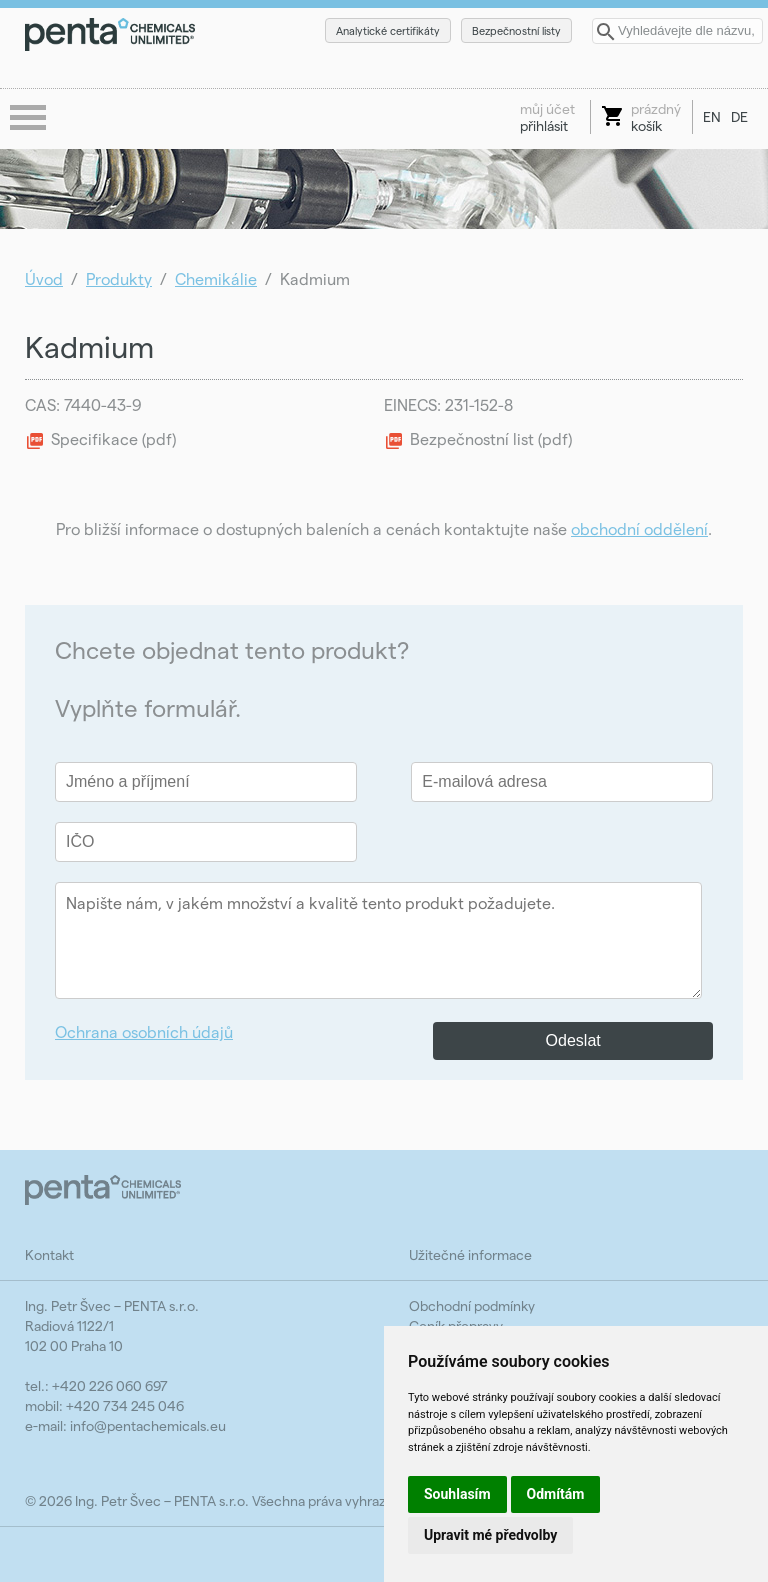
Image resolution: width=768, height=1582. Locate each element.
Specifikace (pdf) (113, 438)
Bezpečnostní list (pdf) (491, 438)
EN (712, 116)
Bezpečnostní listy (516, 30)
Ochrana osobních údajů (144, 1031)
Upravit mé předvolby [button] (490, 1535)
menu (30, 119)
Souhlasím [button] (457, 1494)
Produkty (119, 278)
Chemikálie (216, 278)
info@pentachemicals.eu (148, 1425)
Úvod (44, 278)
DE (739, 116)
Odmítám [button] (556, 1494)
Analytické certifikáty (388, 30)
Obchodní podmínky (472, 1305)
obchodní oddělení (639, 528)
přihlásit (547, 117)
